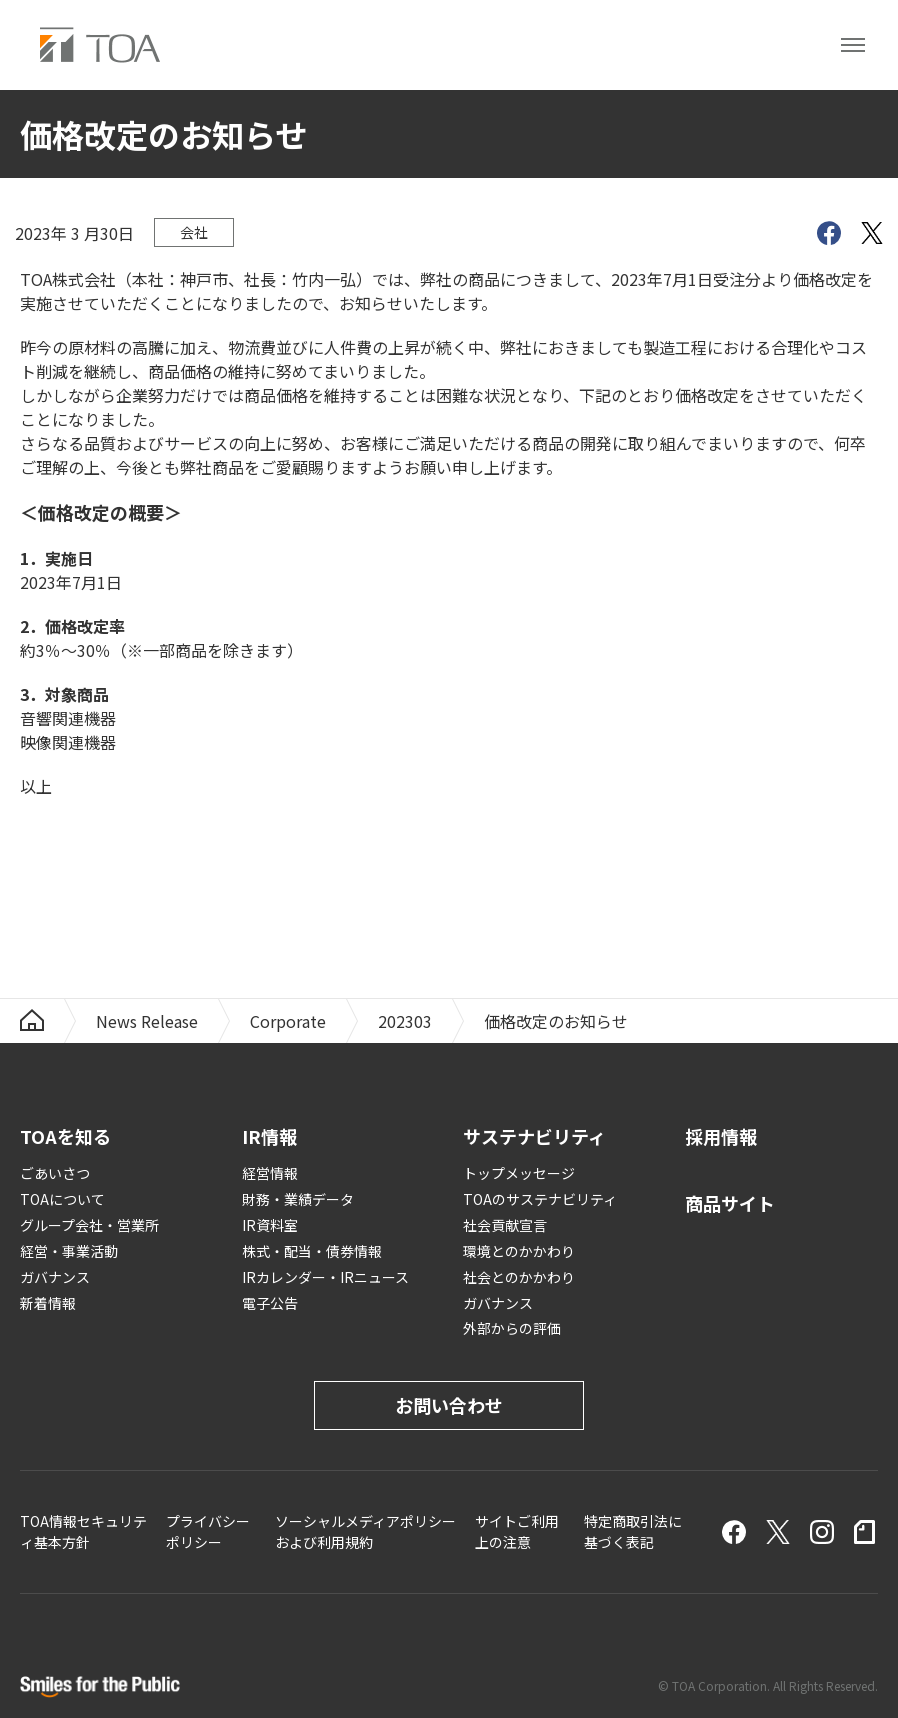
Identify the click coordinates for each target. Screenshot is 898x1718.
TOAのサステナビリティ (540, 1199)
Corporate (288, 1021)
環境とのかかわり (519, 1251)
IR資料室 (270, 1225)
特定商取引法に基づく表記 (633, 1531)
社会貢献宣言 (505, 1225)
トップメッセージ (519, 1173)
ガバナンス (55, 1277)
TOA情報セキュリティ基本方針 (83, 1531)
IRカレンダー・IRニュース (325, 1277)
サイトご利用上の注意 (517, 1531)
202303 (405, 1021)
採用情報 (721, 1136)
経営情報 (270, 1173)
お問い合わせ (449, 1405)
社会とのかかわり (519, 1277)
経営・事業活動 (69, 1251)
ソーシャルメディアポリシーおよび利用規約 (365, 1531)
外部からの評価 (512, 1328)
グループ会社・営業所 (89, 1225)
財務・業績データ (298, 1199)
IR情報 (269, 1136)
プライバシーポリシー (208, 1531)
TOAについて (62, 1199)
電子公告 (270, 1303)
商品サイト (730, 1203)
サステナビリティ (534, 1136)
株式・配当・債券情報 (312, 1251)
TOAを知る (65, 1136)
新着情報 (48, 1303)
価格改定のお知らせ (556, 1021)
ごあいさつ (55, 1173)
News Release (147, 1021)
